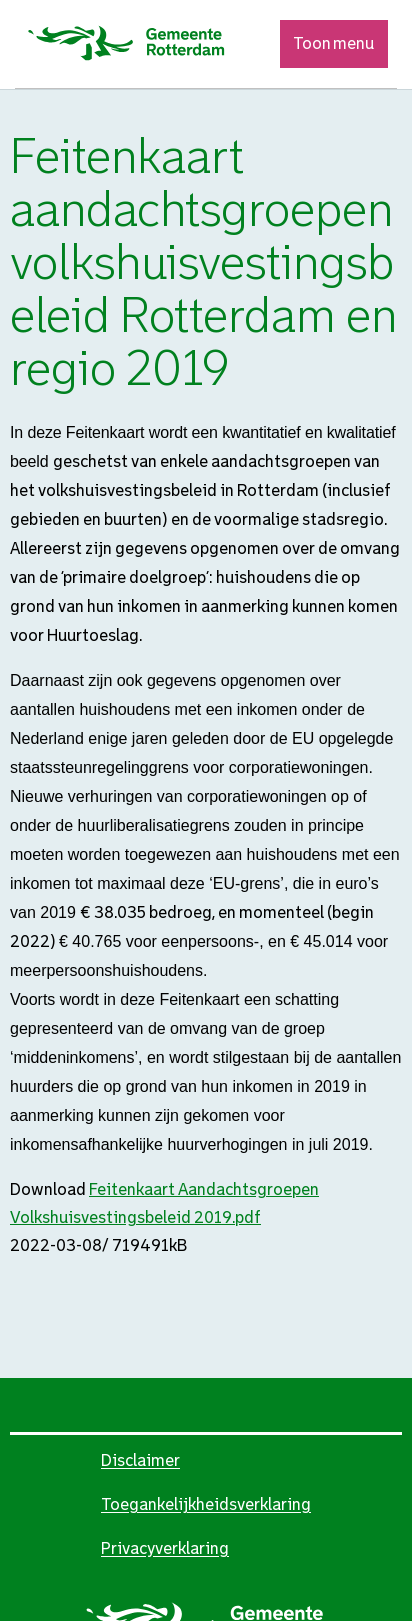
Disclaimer (140, 1460)
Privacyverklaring (165, 1548)
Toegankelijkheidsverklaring (206, 1504)
